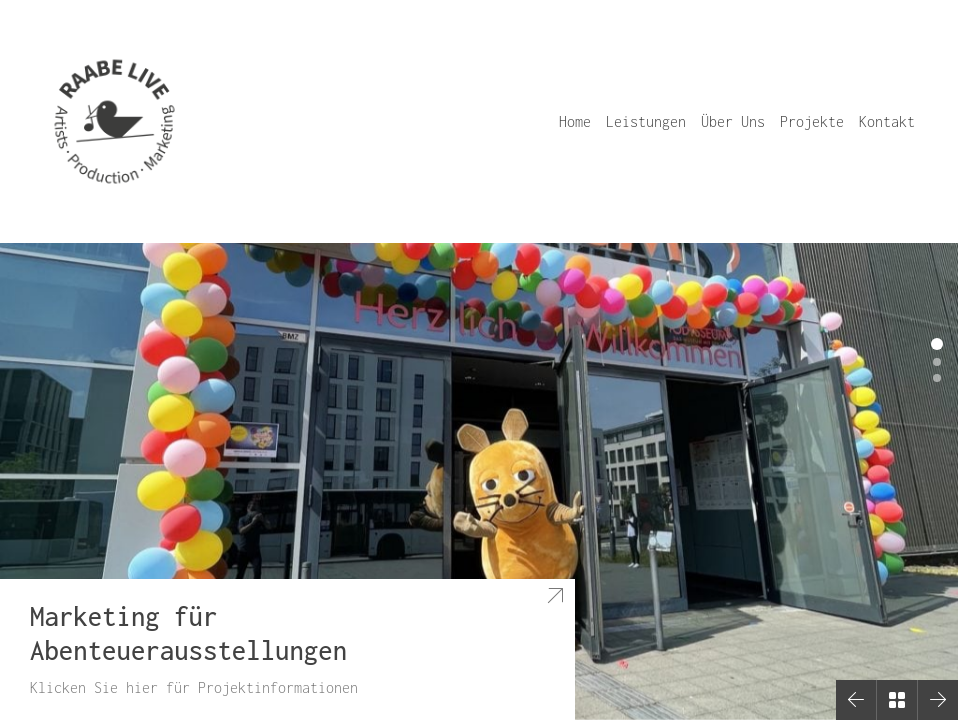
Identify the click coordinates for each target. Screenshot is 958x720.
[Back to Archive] (897, 700)
